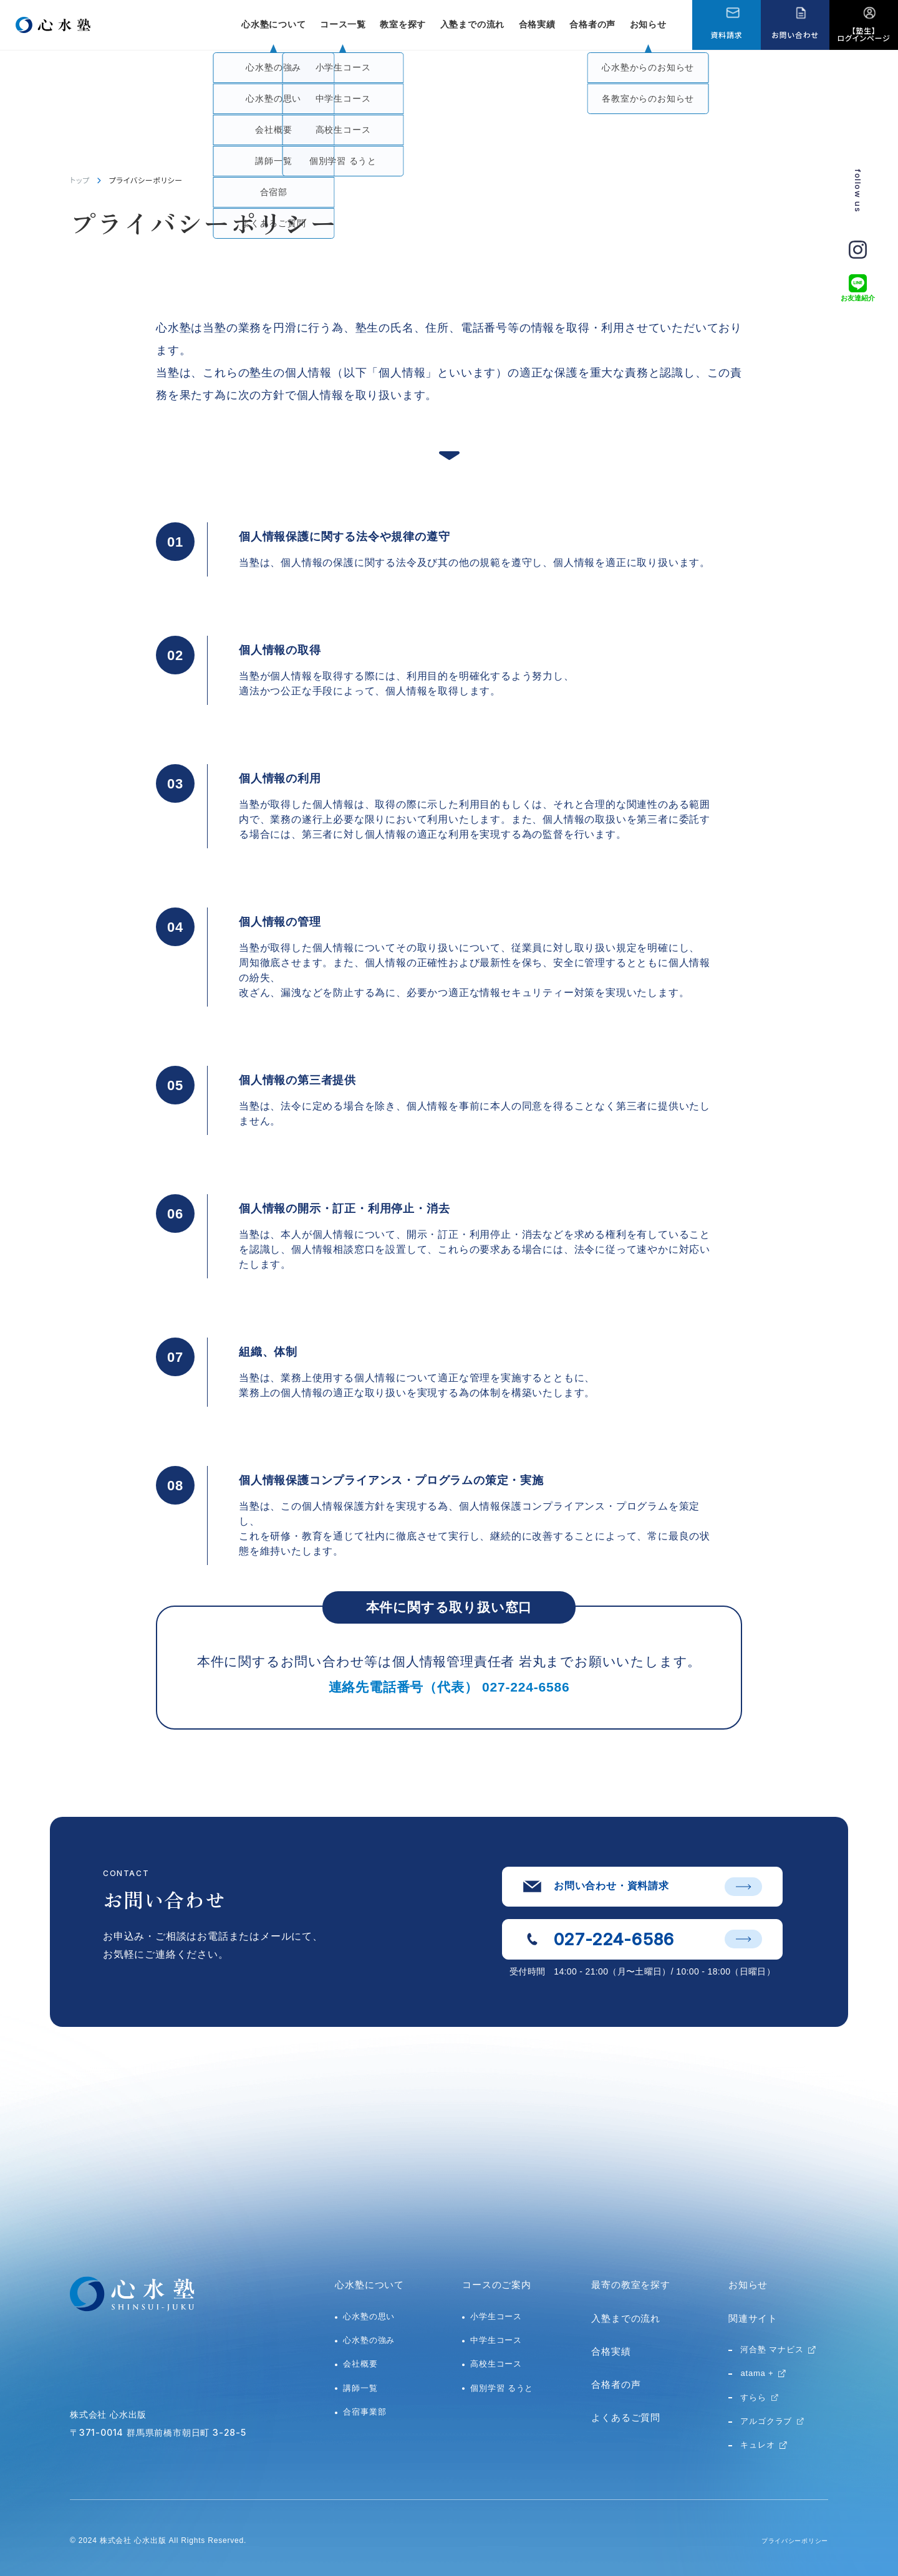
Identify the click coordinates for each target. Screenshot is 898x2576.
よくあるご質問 (625, 2417)
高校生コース (496, 2363)
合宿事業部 (364, 2411)
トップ (80, 180)
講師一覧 (360, 2388)
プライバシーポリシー (788, 2540)
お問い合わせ (794, 34)
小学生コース (496, 2316)
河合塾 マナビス (771, 2349)
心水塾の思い (369, 2316)
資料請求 (726, 34)
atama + (756, 2373)
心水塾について (369, 2284)
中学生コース (496, 2340)
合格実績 (537, 24)
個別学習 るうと (501, 2388)
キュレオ (757, 2444)
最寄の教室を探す (630, 2284)
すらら (753, 2397)
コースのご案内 (496, 2284)
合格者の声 (592, 24)
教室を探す (403, 24)
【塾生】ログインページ (864, 34)
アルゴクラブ (766, 2421)
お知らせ (648, 24)
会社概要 (360, 2363)
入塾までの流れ (472, 24)
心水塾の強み (369, 2340)
